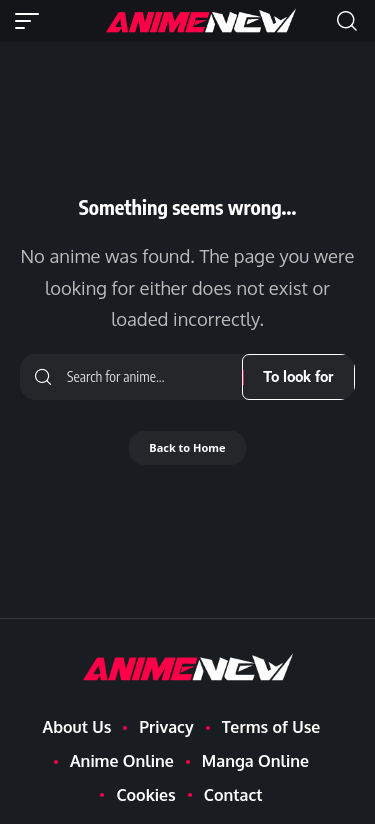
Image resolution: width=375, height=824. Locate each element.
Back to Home (187, 447)
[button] (32, 21)
